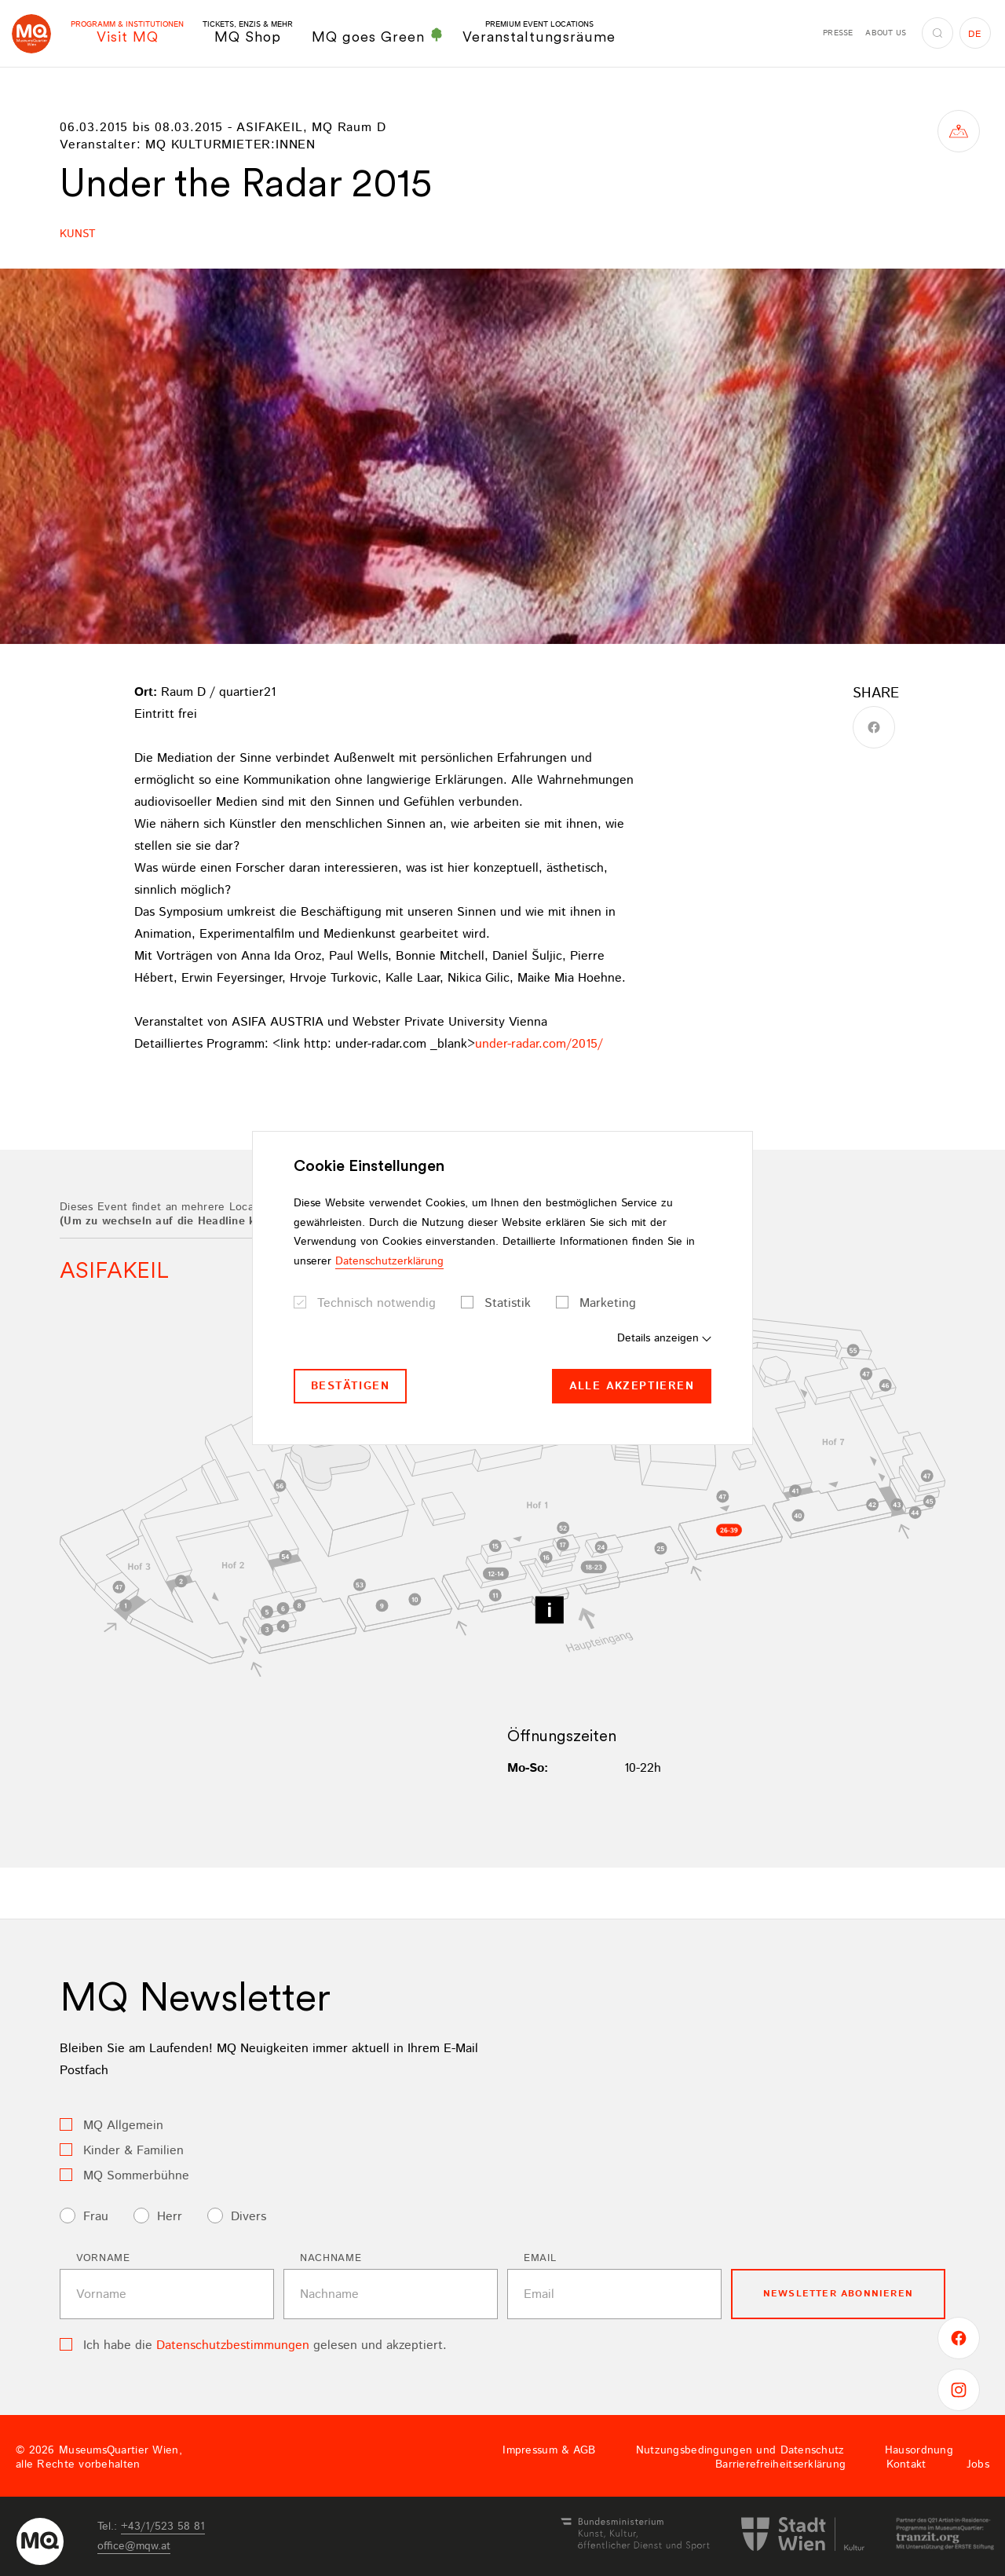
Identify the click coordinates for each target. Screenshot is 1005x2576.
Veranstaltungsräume (539, 32)
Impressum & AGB (548, 2450)
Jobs (978, 2464)
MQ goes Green (378, 36)
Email (540, 2258)
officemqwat (133, 2546)
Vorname (103, 2258)
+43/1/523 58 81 (163, 2526)
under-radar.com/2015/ (539, 1044)
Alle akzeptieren (631, 1386)
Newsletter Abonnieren (838, 2293)
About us (885, 33)
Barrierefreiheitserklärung (780, 2464)
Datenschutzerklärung (389, 1261)
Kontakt (906, 2464)
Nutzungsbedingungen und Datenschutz (740, 2450)
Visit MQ (127, 32)
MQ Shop (248, 32)
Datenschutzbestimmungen (232, 2345)
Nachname (330, 2258)
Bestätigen (350, 1386)
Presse (838, 33)
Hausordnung (919, 2450)
